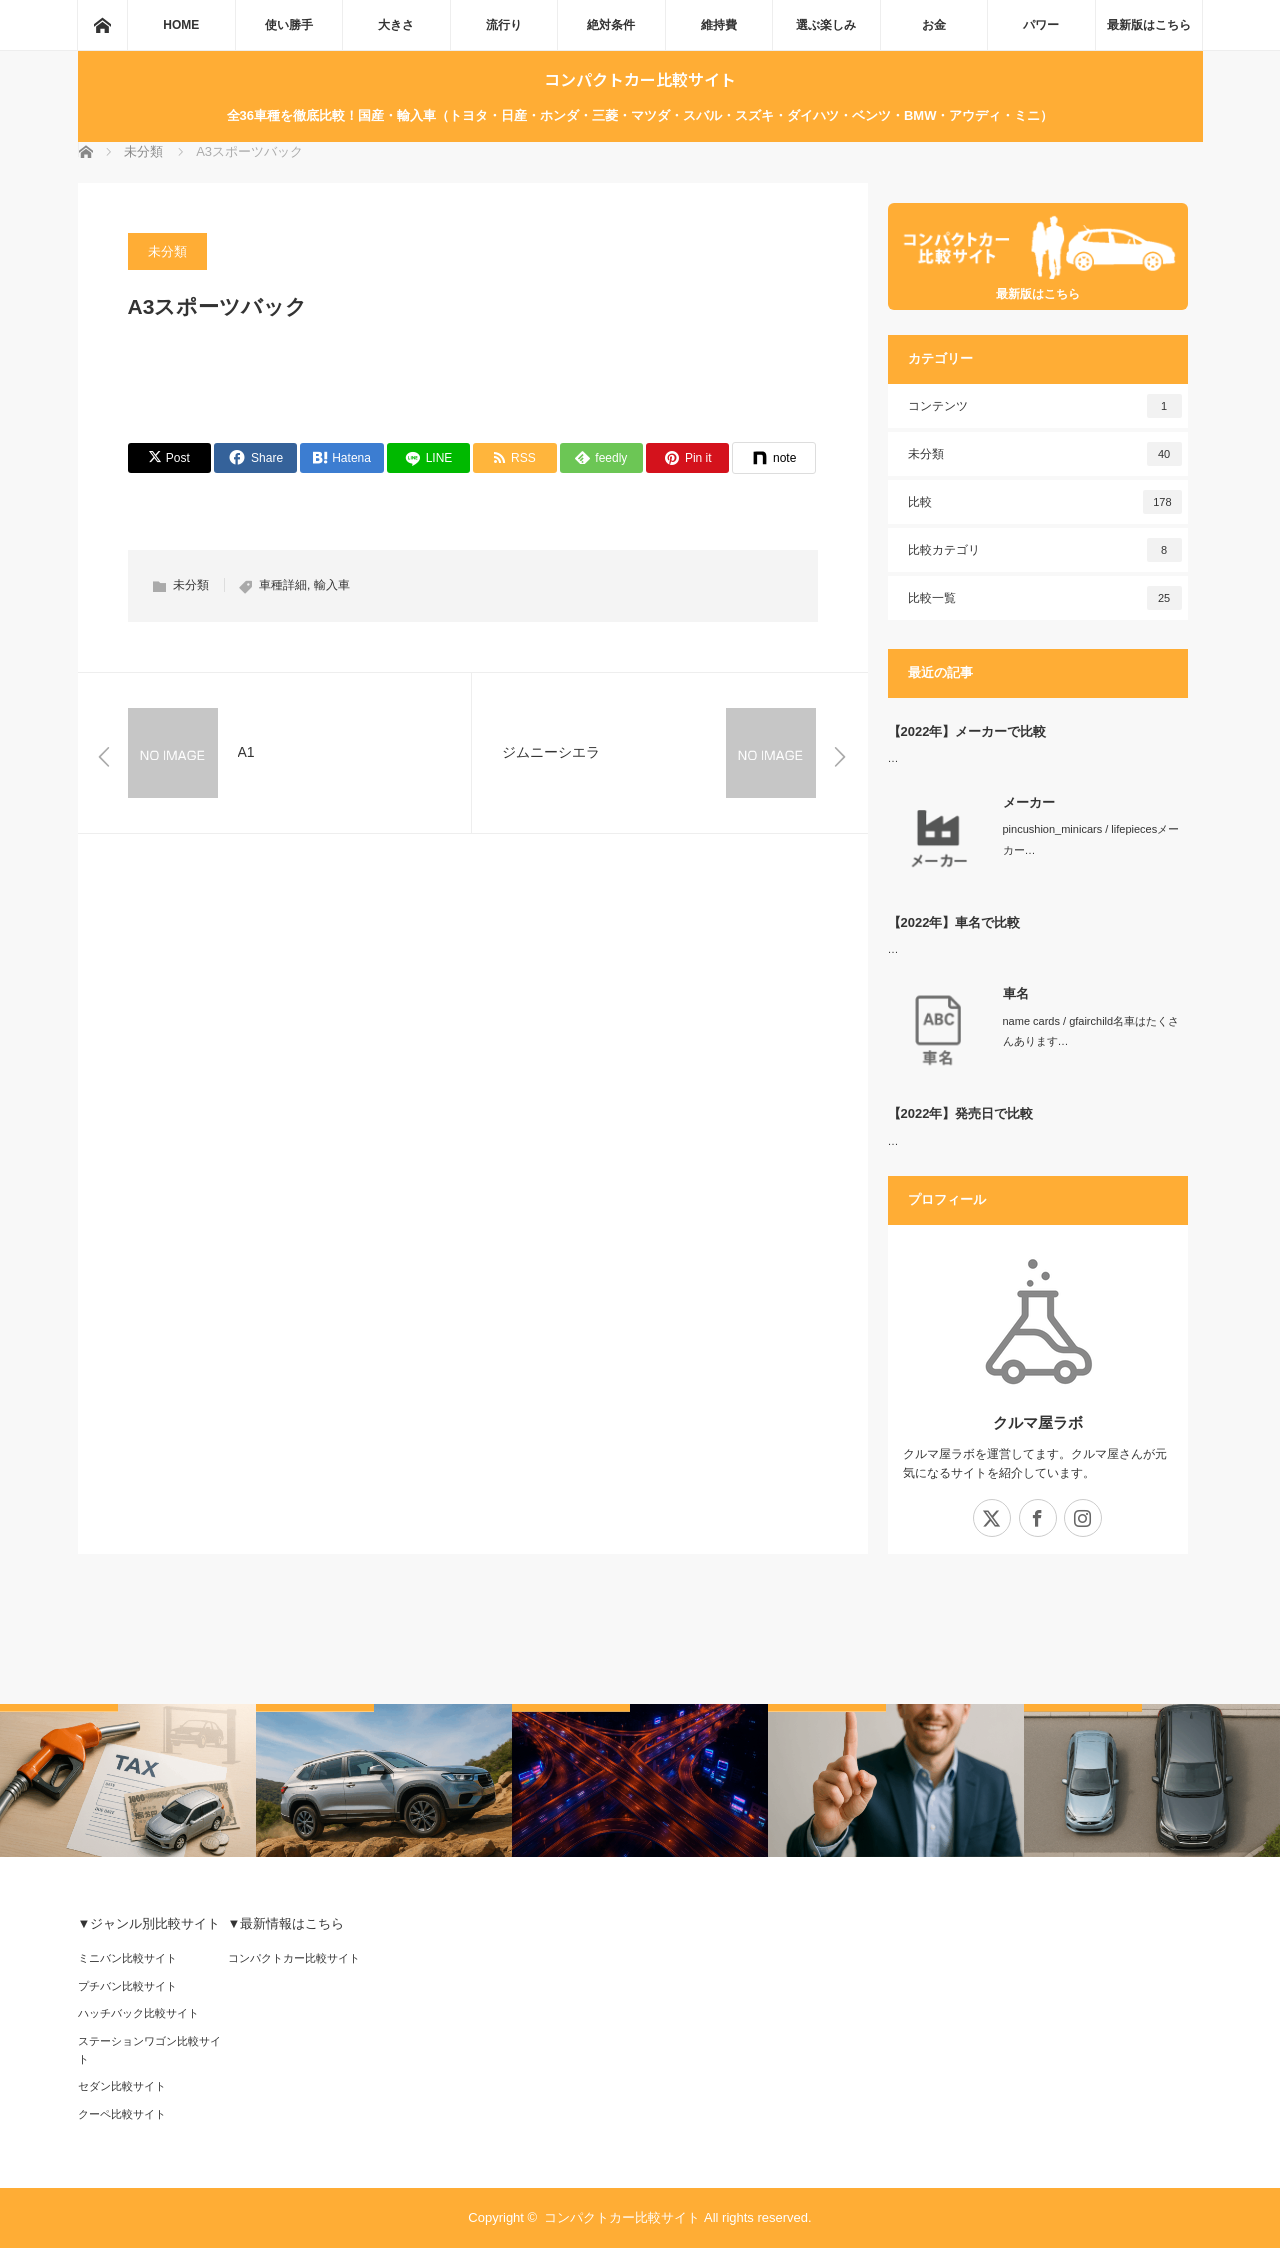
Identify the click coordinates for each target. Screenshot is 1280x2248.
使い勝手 (289, 25)
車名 (1016, 993)
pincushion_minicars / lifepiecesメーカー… (1091, 839)
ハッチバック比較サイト (138, 2013)
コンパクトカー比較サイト (640, 79)
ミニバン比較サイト (127, 1958)
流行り (504, 25)
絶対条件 (611, 25)
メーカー (1029, 802)
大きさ (396, 25)
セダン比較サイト (122, 2086)
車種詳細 (283, 585)
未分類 (167, 251)
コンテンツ (1045, 406)
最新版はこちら (1149, 25)
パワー (1041, 25)
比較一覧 (1045, 598)
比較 (1045, 502)
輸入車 (332, 585)
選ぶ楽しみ (826, 25)
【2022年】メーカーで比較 (967, 731)
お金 (934, 25)
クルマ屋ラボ (1038, 1422)
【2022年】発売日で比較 (961, 1113)
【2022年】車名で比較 (954, 922)
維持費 (719, 25)
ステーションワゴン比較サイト (149, 2050)
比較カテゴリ (1045, 550)
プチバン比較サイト (127, 1986)
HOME (181, 25)
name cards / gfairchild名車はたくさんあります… (1091, 1031)
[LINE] (428, 458)
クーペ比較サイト (122, 2114)
